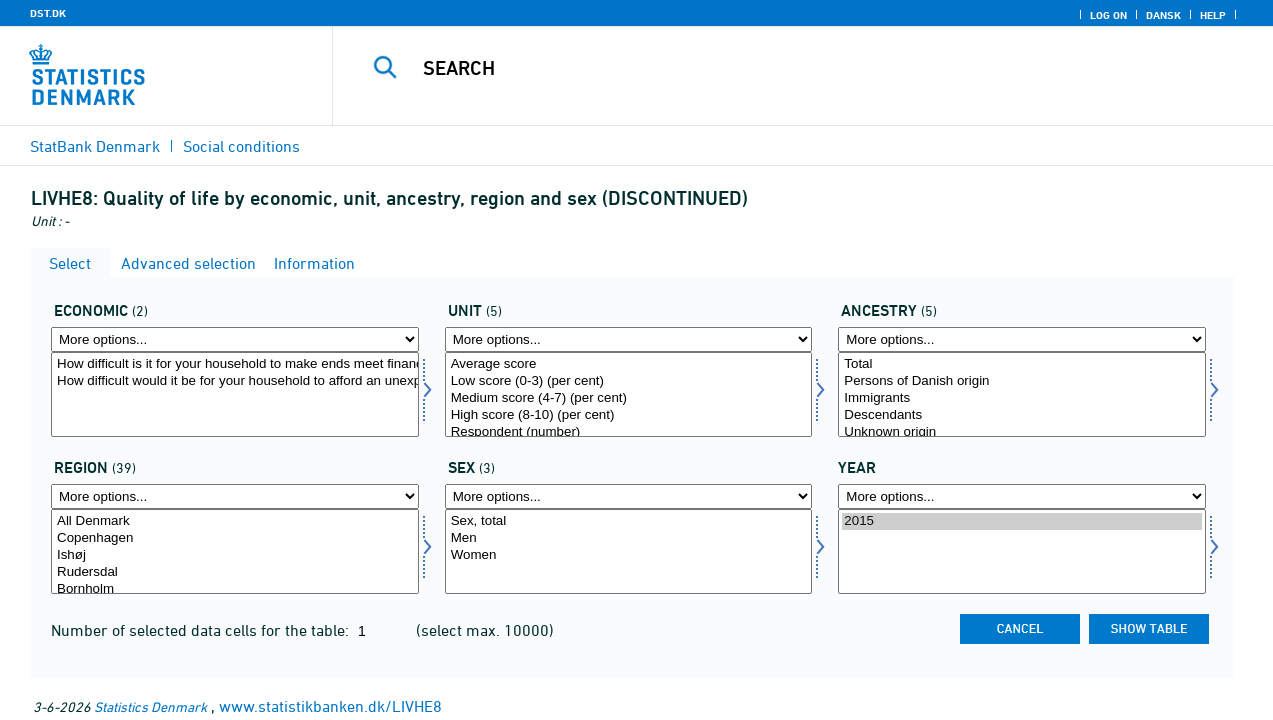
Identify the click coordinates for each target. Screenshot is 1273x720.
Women (629, 555)
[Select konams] (629, 551)
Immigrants (1022, 398)
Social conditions (241, 146)
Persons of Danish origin (1022, 381)
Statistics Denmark (150, 706)
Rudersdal (235, 572)
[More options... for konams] (629, 496)
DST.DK (48, 13)
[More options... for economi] (235, 339)
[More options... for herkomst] (1022, 339)
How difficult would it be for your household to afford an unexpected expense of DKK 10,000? (235, 381)
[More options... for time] (1022, 496)
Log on (1108, 15)
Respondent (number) (629, 432)
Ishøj (235, 555)
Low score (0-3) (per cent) (629, 381)
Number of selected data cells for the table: (202, 630)
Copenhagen (235, 538)
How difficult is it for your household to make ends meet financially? (235, 364)
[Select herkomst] (1022, 394)
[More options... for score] (629, 339)
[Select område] (235, 551)
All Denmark (235, 521)
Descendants (1022, 415)
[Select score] (629, 394)
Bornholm (235, 589)
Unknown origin (1022, 432)
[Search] (786, 68)
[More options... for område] (235, 496)
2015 (1022, 521)
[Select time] (1022, 551)
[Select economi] (235, 394)
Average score (629, 364)
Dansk (1163, 15)
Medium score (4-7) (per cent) (629, 398)
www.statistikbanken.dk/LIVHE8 (330, 706)
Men (629, 538)
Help (1213, 15)
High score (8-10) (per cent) (629, 415)
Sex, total (629, 521)
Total (1022, 364)
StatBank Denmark (95, 146)
